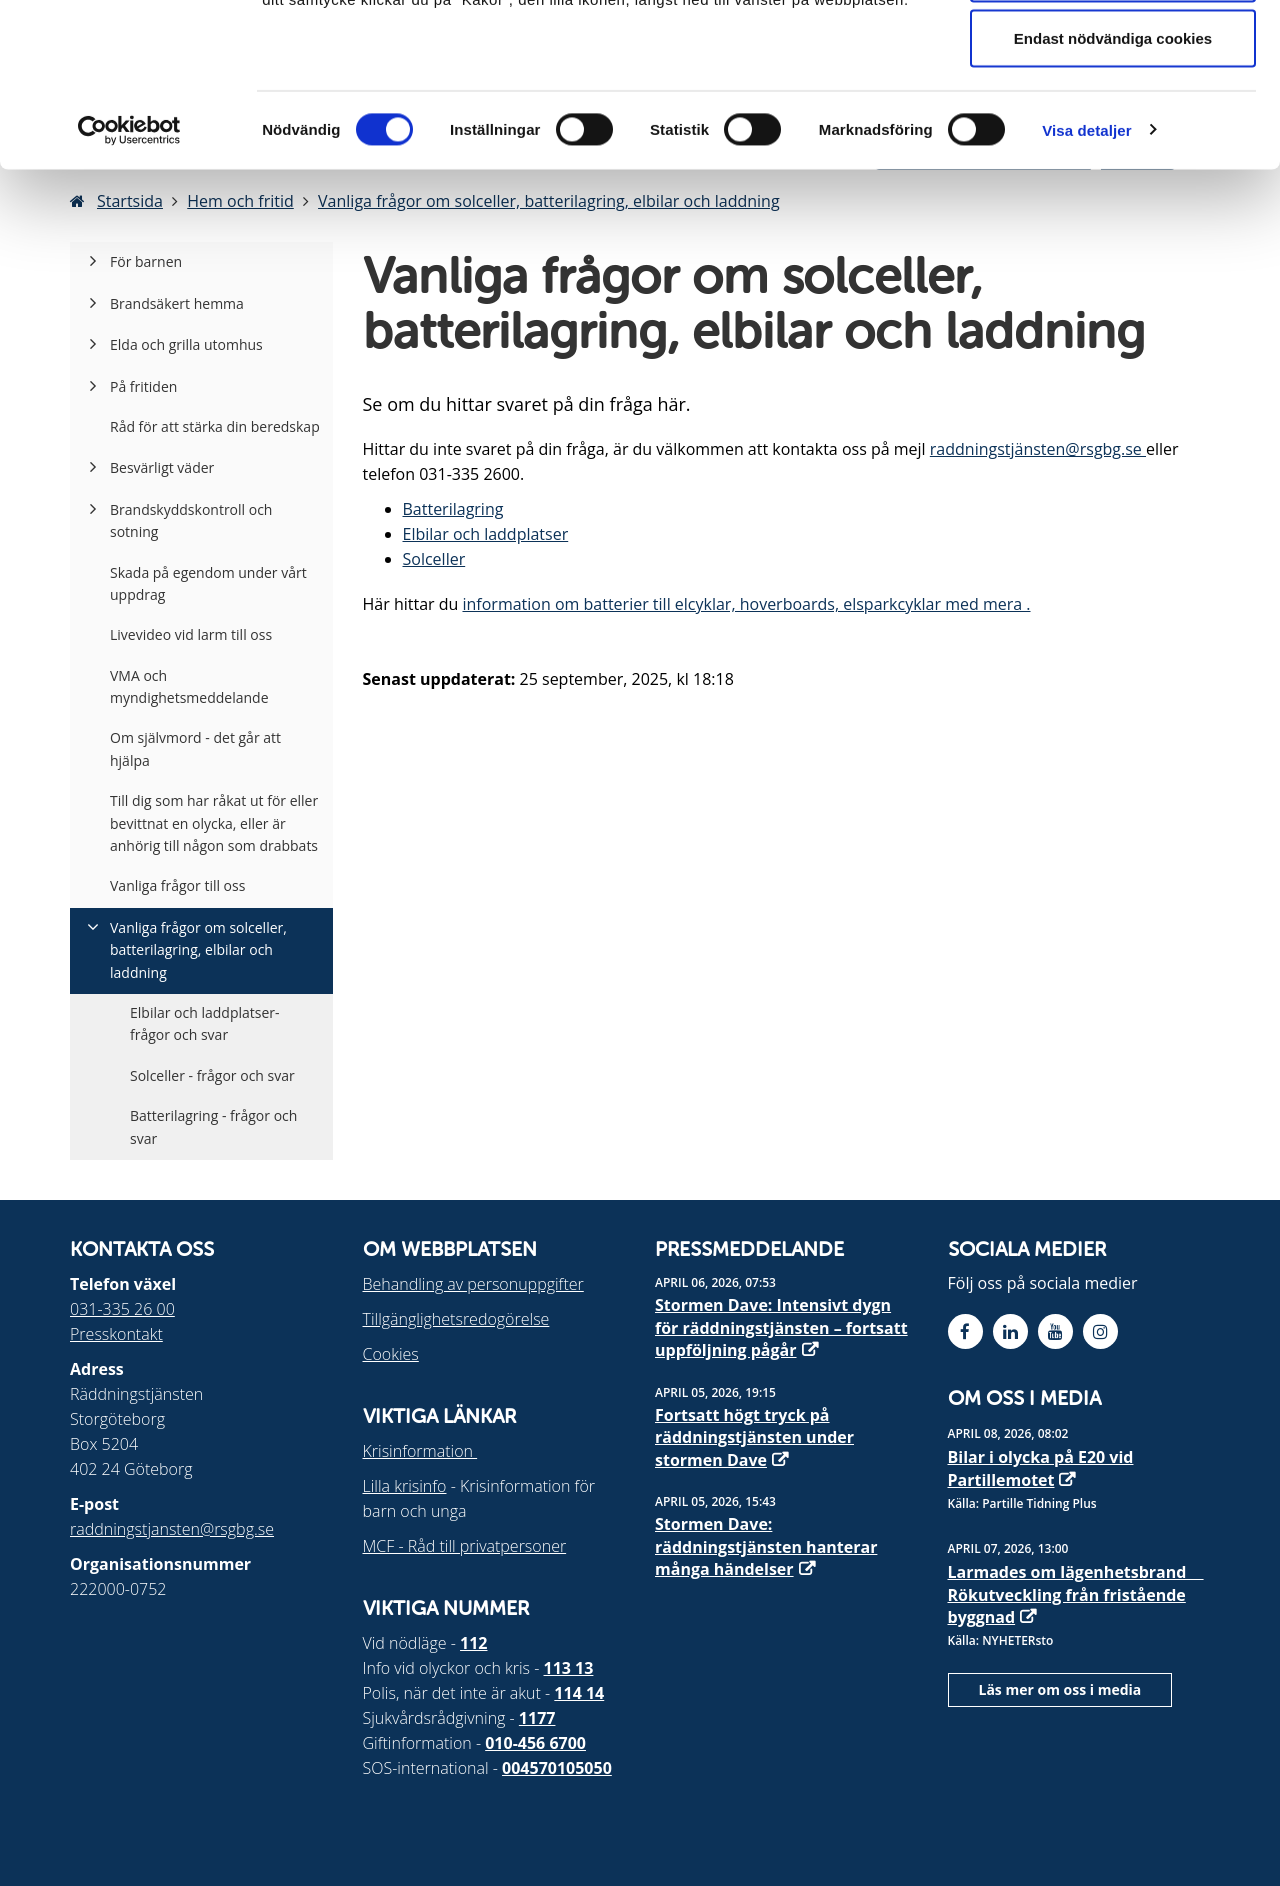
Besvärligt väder (162, 467)
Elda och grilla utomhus (186, 344)
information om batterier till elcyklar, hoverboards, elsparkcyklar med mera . (746, 604)
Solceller (434, 559)
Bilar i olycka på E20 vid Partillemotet (1041, 1468)
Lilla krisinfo (405, 1486)
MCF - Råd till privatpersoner (465, 1546)
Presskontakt (116, 1334)
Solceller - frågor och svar (212, 1075)
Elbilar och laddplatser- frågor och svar (205, 1023)
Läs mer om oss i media (1060, 1689)
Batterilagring (453, 509)
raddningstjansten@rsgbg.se (172, 1529)
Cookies (391, 1354)
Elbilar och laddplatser (486, 534)
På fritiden (143, 386)
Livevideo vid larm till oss (191, 634)
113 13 (569, 1668)
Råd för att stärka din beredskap (215, 426)
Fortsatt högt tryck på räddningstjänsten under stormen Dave (754, 1437)
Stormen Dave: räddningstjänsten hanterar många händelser (766, 1546)
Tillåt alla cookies (1113, 52)
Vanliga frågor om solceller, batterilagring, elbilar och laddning (198, 950)
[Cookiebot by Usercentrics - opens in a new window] (129, 276)
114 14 (579, 1693)
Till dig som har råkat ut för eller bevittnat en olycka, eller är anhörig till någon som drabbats (214, 823)
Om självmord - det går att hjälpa (195, 748)
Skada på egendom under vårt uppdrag (208, 583)
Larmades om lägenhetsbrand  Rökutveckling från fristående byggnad (1076, 1594)
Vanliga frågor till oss (177, 885)
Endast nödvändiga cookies (1113, 183)
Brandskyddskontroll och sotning (191, 520)
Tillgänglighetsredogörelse (456, 1319)
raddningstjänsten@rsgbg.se (1038, 449)
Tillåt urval (1113, 118)
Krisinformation (420, 1451)
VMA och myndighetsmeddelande (189, 686)
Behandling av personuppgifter (473, 1284)
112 (473, 1643)
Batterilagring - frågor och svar (213, 1126)
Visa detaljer (1086, 275)
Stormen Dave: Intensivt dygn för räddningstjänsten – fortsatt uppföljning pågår (781, 1327)
